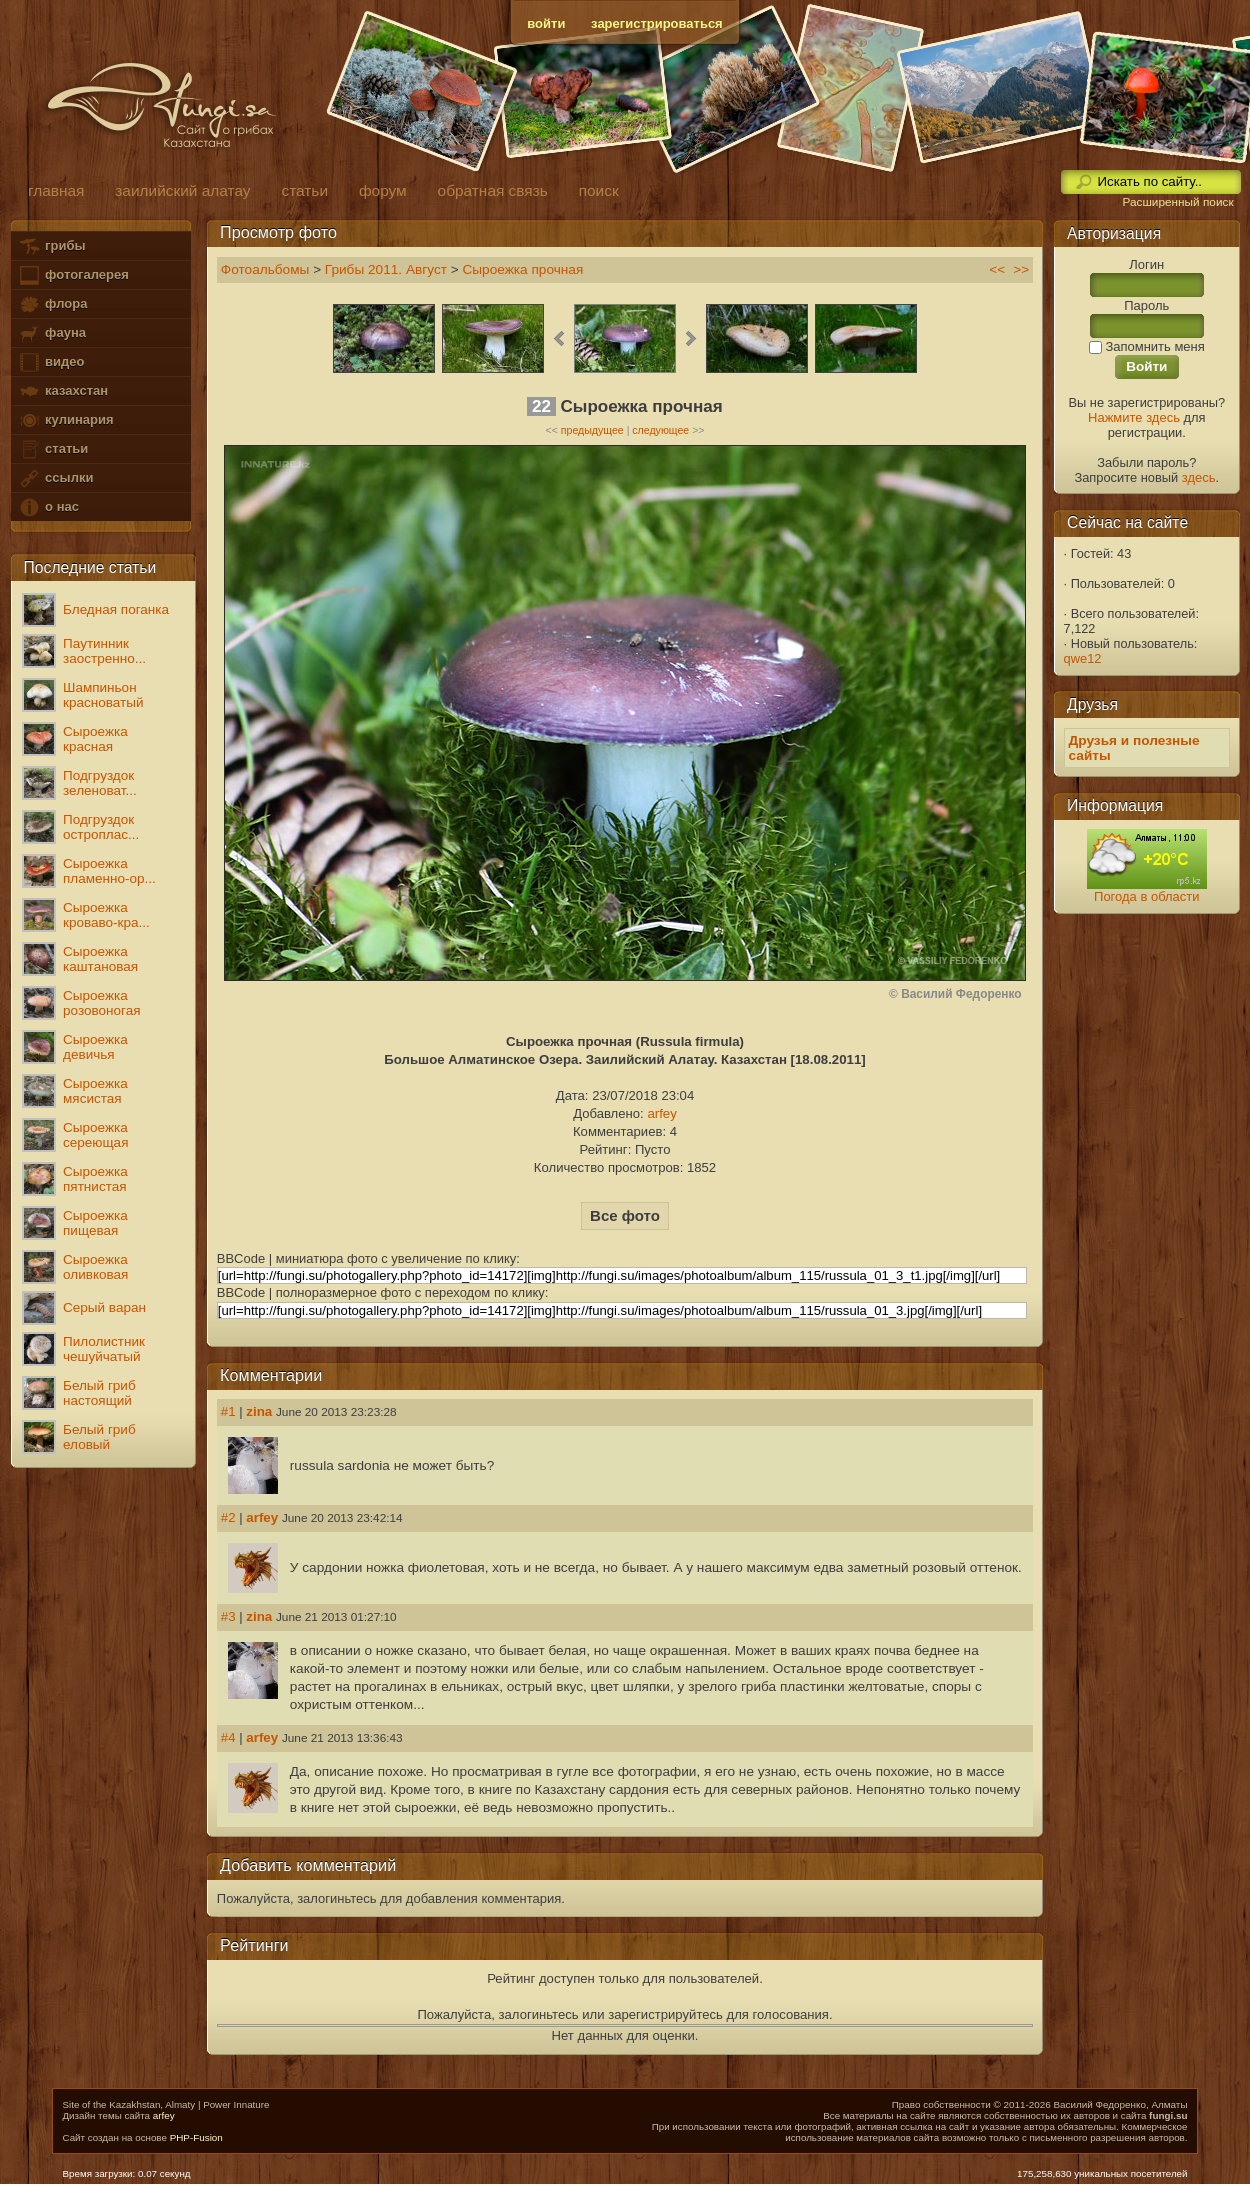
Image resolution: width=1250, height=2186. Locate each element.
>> (1021, 269)
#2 (228, 1517)
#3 (228, 1616)
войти (546, 23)
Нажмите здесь (1134, 417)
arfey (661, 1113)
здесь (1199, 477)
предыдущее (592, 430)
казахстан (63, 391)
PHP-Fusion (196, 2137)
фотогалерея (73, 275)
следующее (660, 430)
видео (51, 362)
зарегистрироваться (657, 23)
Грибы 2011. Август (386, 269)
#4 (228, 1737)
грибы (51, 246)
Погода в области (1146, 896)
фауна (52, 333)
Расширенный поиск (1177, 202)
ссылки (55, 478)
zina (259, 1411)
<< (997, 269)
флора (52, 304)
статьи (53, 449)
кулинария (65, 420)
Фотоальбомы (265, 269)
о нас (48, 507)
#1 (228, 1411)
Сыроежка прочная (522, 269)
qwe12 (1083, 658)
